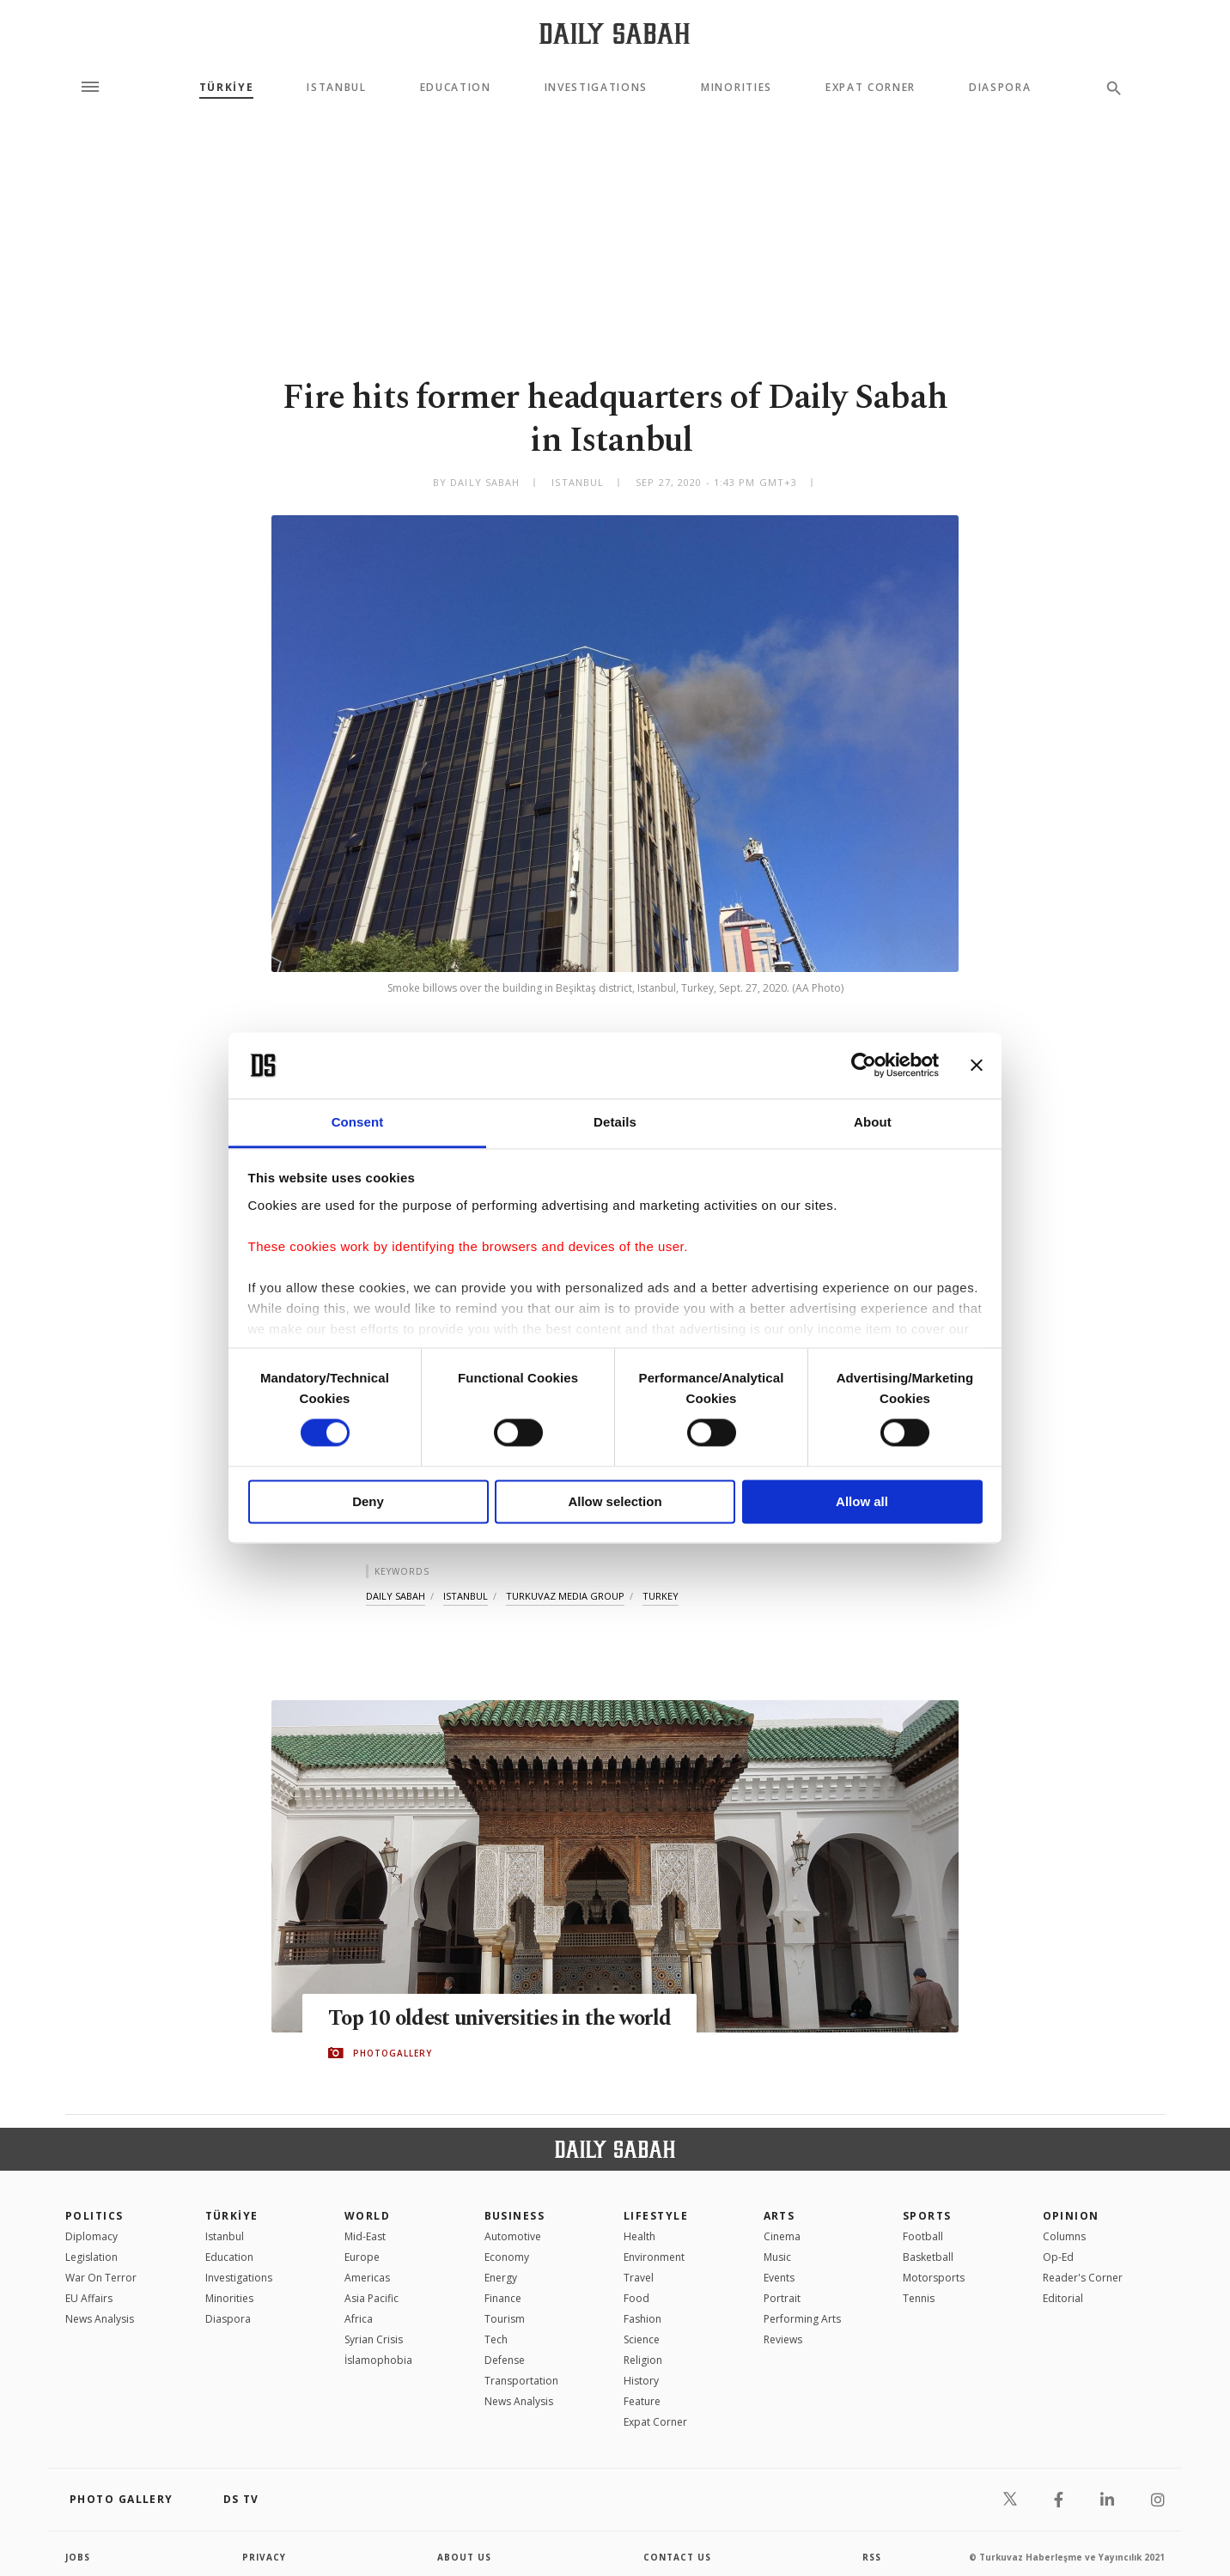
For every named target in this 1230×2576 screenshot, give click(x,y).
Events (779, 2277)
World (367, 2215)
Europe (362, 2257)
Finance (502, 2298)
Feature (642, 2401)
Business (514, 2215)
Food (636, 2298)
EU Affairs (89, 2298)
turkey (660, 1595)
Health (639, 2236)
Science (642, 2339)
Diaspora (1000, 87)
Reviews (783, 2339)
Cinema (782, 2236)
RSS (871, 2557)
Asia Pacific (371, 2298)
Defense (504, 2360)
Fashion (642, 2319)
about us (464, 2557)
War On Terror (101, 2277)
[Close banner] (977, 1066)
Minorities (736, 87)
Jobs (77, 2557)
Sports (927, 2215)
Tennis (919, 2298)
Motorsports (934, 2277)
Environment (654, 2257)
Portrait (782, 2298)
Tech (496, 2339)
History (641, 2380)
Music (777, 2257)
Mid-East (365, 2236)
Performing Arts (802, 2319)
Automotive (512, 2236)
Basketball (928, 2257)
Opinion (1071, 2215)
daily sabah (395, 1595)
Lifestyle (656, 2215)
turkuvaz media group (565, 1595)
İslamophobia (378, 2360)
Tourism (504, 2319)
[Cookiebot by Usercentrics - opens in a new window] (864, 1065)
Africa (358, 2319)
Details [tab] (615, 1122)
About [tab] (873, 1122)
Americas (367, 2277)
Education (455, 87)
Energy (500, 2277)
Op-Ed (1058, 2257)
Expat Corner (870, 87)
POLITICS (94, 2215)
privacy (264, 2557)
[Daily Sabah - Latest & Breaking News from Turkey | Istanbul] (614, 33)
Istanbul (336, 87)
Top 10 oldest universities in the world (504, 2018)
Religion (643, 2360)
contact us (677, 2557)
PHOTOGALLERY (392, 2053)
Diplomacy (91, 2236)
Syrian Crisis (373, 2339)
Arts (779, 2215)
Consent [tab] (358, 1122)
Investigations (596, 87)
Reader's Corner (1083, 2277)
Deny (368, 1501)
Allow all (862, 1501)
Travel (639, 2277)
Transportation (521, 2380)
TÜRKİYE (226, 87)
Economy (506, 2257)
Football (923, 2236)
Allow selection (614, 1501)
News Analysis (99, 2319)
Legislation (91, 2257)
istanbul (465, 1595)
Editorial (1063, 2298)
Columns (1064, 2236)
